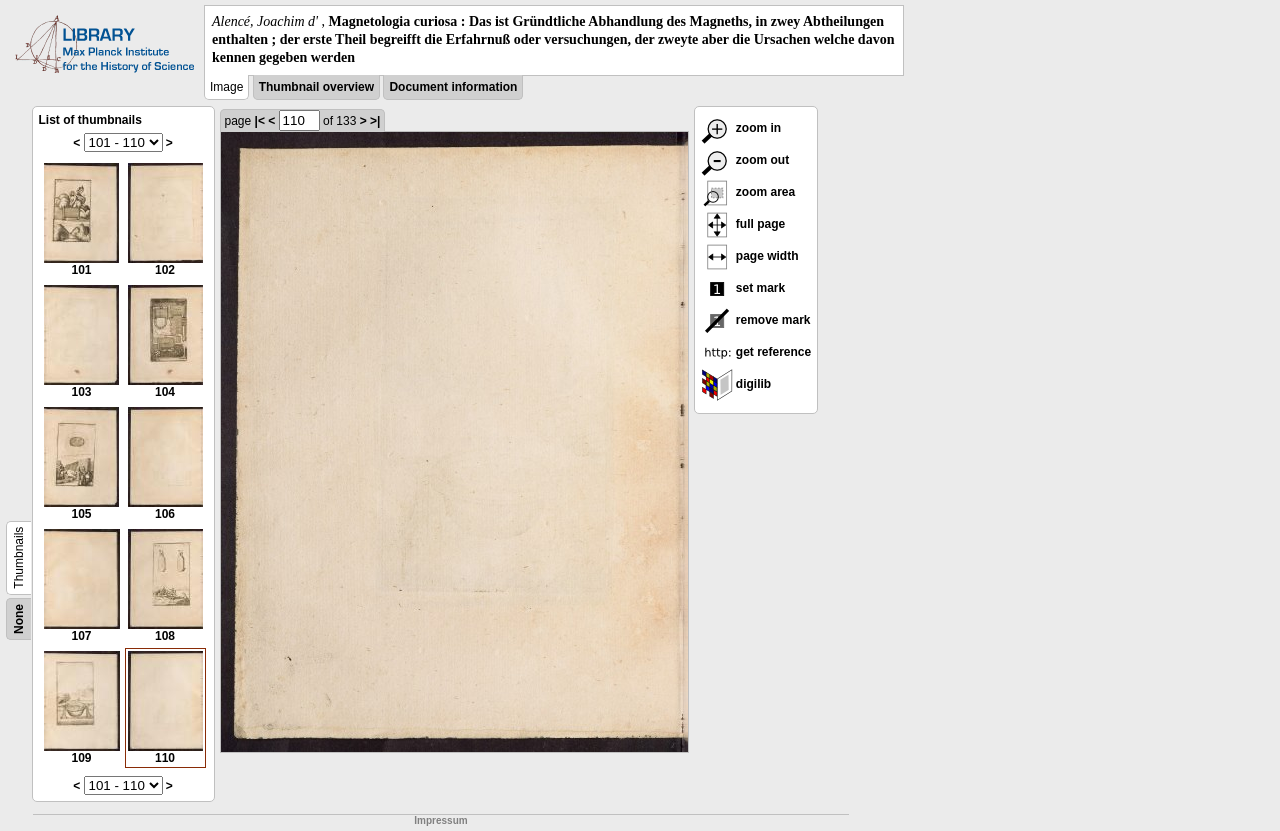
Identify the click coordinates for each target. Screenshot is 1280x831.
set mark (743, 288)
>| (375, 121)
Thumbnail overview (316, 87)
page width (750, 256)
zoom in (741, 128)
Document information (453, 87)
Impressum (440, 820)
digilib (736, 384)
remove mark (756, 320)
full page (743, 224)
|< (260, 121)
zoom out (745, 160)
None (19, 619)
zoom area (748, 192)
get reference (756, 352)
